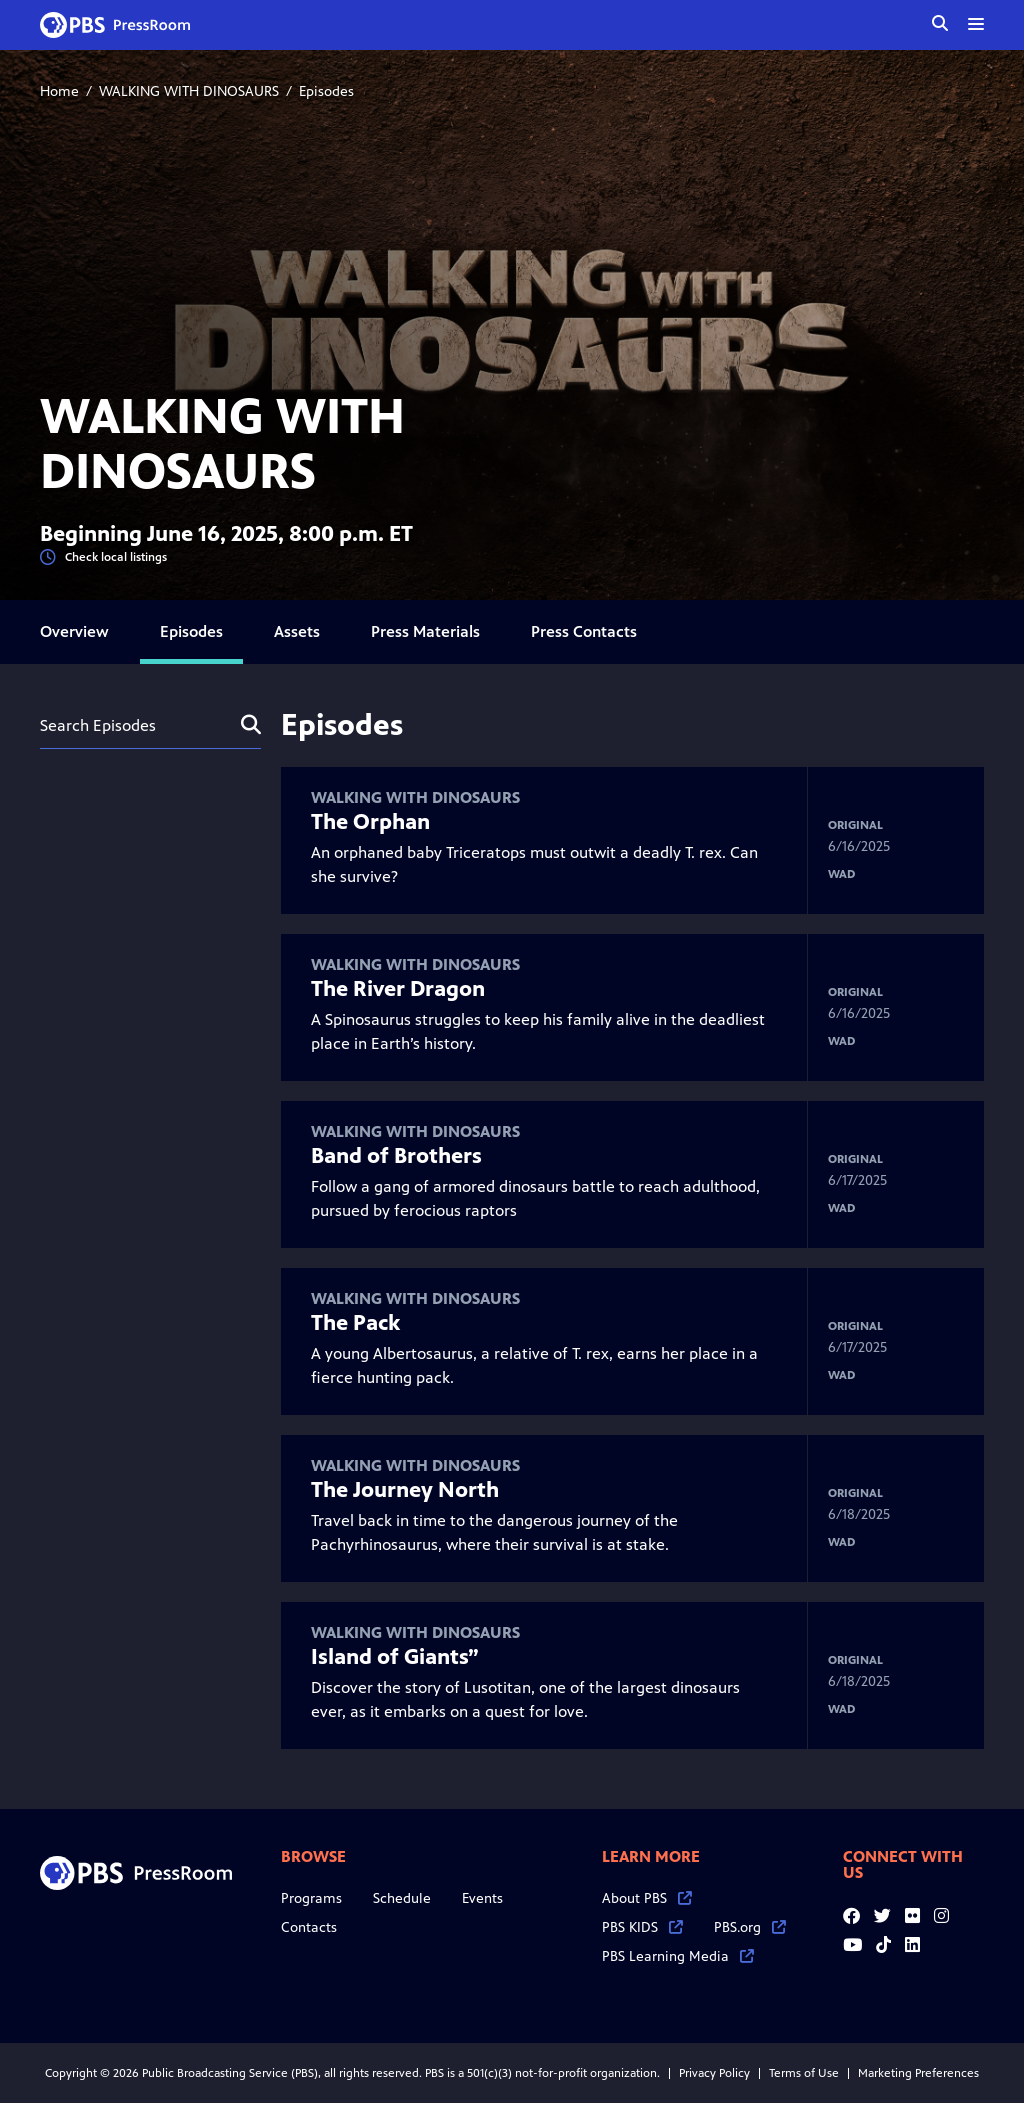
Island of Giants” (395, 1657)
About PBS (647, 1898)
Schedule (402, 1898)
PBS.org (750, 1927)
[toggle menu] (976, 24)
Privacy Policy (714, 2073)
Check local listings (103, 557)
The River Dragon (398, 989)
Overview (74, 631)
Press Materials (425, 631)
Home (59, 91)
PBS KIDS (642, 1927)
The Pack (355, 1323)
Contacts (309, 1927)
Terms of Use (804, 2073)
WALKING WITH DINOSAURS (189, 91)
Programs (311, 1898)
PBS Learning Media (678, 1956)
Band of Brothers (396, 1156)
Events (482, 1898)
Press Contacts (584, 631)
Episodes (191, 631)
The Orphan (370, 822)
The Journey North (405, 1490)
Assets (297, 631)
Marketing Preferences (918, 2073)
